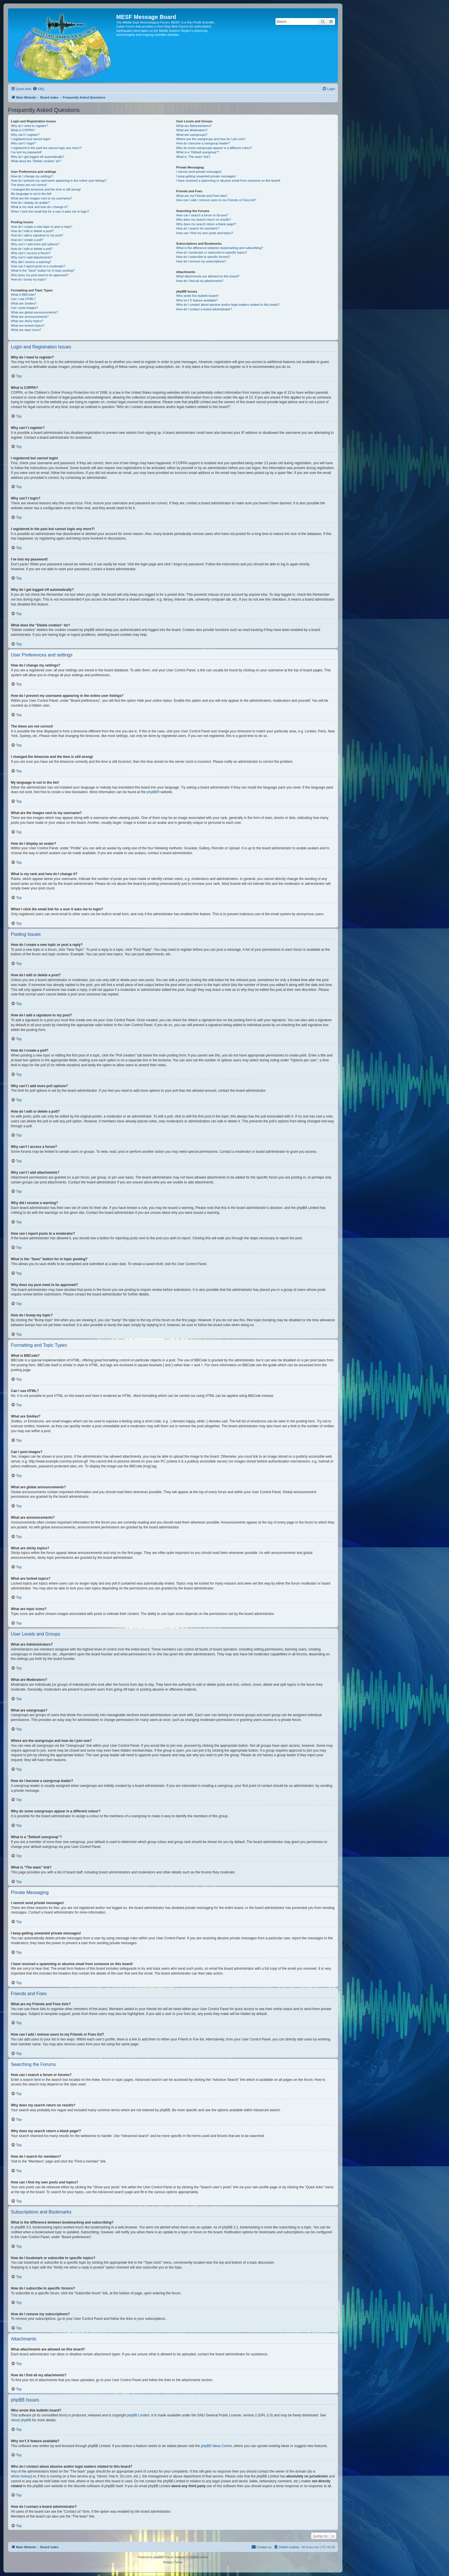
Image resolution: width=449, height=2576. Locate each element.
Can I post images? (24, 307)
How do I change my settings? (32, 176)
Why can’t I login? (23, 143)
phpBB (152, 792)
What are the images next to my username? (41, 198)
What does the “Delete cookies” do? (36, 161)
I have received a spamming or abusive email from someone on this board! (228, 180)
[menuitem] (38, 88)
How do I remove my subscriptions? (201, 261)
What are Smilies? (23, 303)
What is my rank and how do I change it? (39, 207)
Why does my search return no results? (203, 219)
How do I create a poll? (27, 240)
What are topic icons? (26, 330)
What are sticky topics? (27, 321)
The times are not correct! (29, 185)
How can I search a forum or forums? (202, 215)
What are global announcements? (34, 312)
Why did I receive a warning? (31, 262)
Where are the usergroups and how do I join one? (210, 139)
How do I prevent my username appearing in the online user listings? (59, 180)
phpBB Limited (138, 2415)
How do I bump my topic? (28, 279)
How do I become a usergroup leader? (203, 143)
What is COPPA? (23, 130)
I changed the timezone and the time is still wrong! (46, 189)
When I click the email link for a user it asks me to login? (50, 211)
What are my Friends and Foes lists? (201, 195)
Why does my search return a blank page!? (206, 224)
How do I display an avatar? (30, 202)
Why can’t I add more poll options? (35, 244)
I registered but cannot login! (31, 139)
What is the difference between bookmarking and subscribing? (219, 248)
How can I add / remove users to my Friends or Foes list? (216, 200)
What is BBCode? (23, 294)
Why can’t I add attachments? (31, 257)
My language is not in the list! (31, 193)
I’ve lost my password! (26, 152)
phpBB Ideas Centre (216, 2446)
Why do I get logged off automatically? (37, 156)
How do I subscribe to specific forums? (203, 256)
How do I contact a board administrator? (204, 309)
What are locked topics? (27, 325)
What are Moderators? (191, 130)
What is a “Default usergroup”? (197, 152)
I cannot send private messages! (198, 171)
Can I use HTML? (23, 299)
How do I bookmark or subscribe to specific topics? (211, 252)
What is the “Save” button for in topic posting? (43, 270)
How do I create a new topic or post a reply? (41, 226)
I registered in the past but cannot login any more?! (46, 148)
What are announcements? (30, 316)
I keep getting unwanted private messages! (206, 176)
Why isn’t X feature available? (197, 300)
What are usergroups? (191, 134)
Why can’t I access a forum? (30, 253)
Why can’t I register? (25, 134)
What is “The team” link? (193, 156)
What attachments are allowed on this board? (207, 276)
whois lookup (21, 2476)
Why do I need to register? (29, 126)
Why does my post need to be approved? (39, 275)
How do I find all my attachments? (199, 281)
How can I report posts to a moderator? (38, 266)
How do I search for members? (197, 228)
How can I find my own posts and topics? (204, 233)
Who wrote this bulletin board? (197, 295)
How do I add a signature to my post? (37, 235)
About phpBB (21, 2420)
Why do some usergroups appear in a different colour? (214, 148)
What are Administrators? (194, 126)
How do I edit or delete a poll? (32, 248)
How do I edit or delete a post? (32, 231)
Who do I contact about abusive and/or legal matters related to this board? (227, 304)
